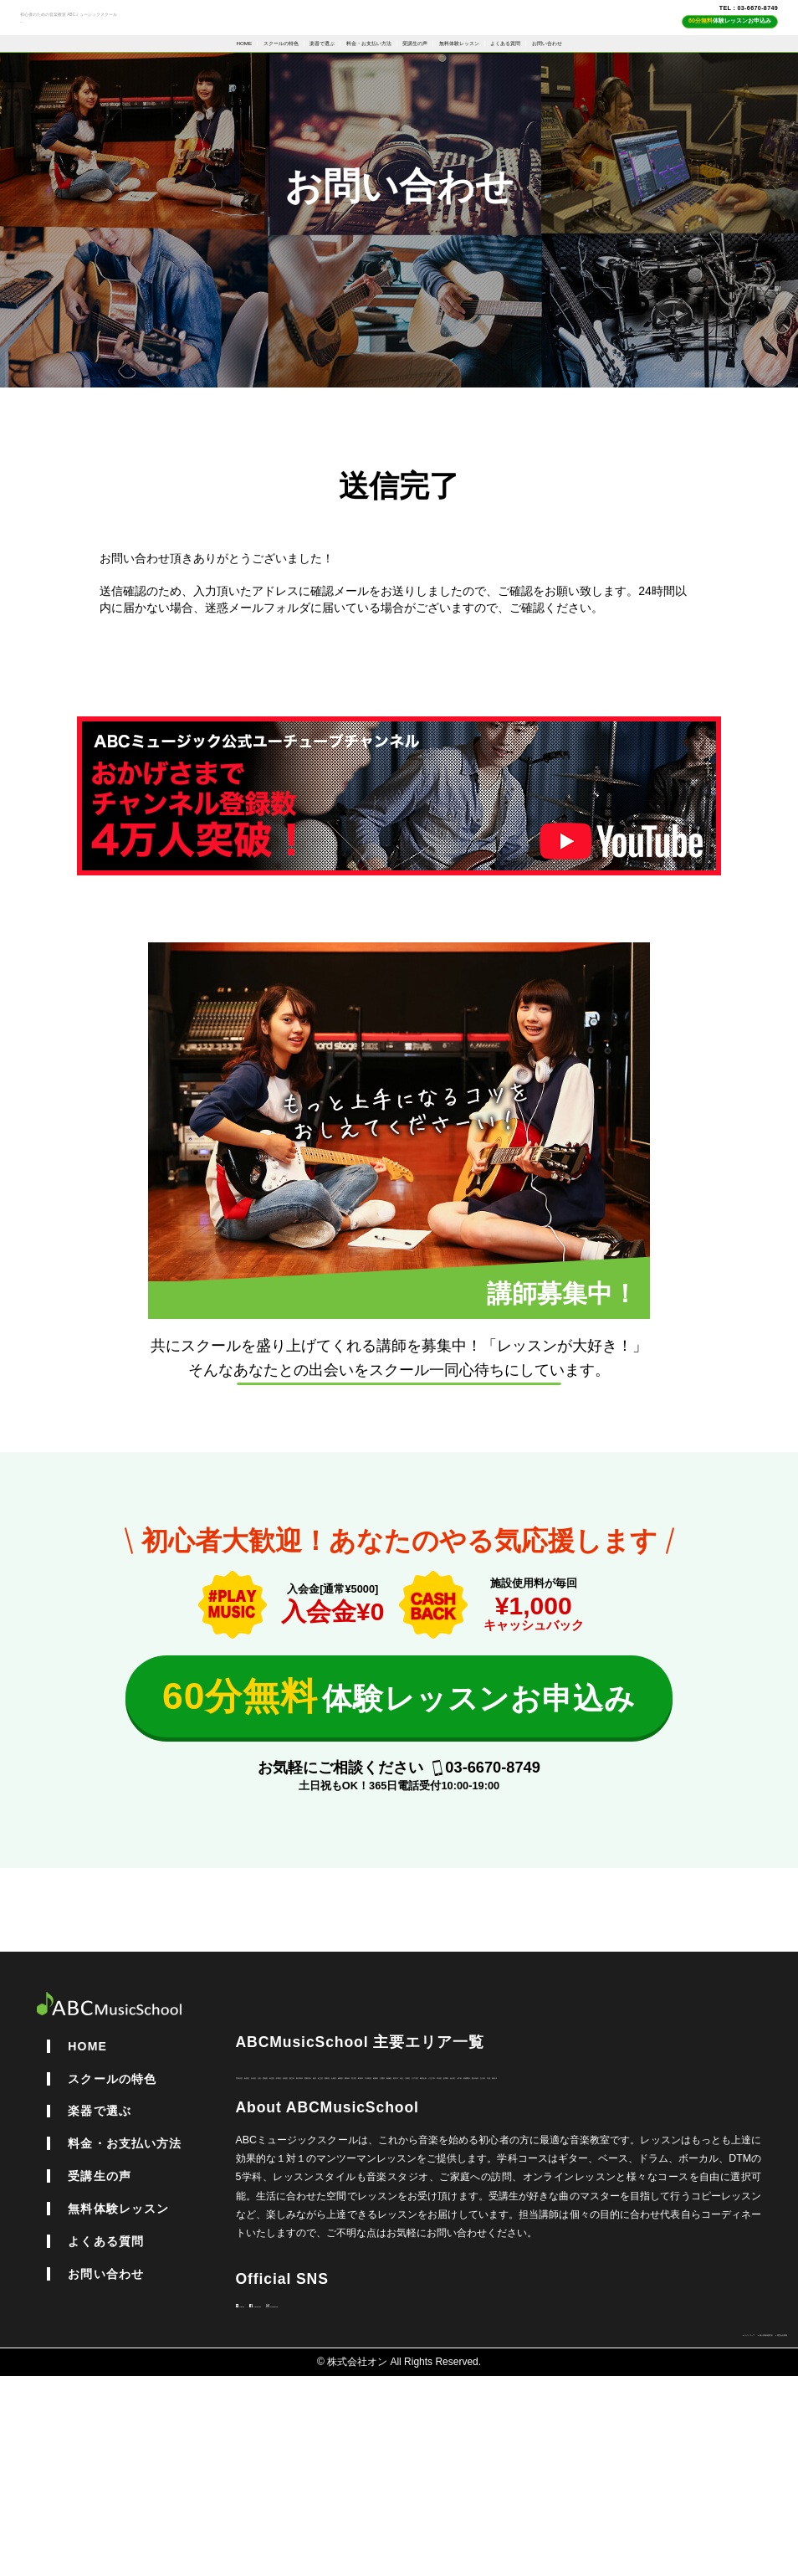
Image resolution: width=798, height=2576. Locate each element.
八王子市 (376, 2239)
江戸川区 (276, 2239)
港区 (708, 2201)
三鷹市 (602, 2219)
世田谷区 (256, 2201)
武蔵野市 (587, 2239)
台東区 (311, 2219)
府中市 (683, 2219)
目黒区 (532, 2201)
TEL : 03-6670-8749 (708, 20)
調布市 (391, 2219)
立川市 (683, 2239)
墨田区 (271, 2219)
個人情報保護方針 (648, 2532)
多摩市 (462, 2239)
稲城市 (562, 2219)
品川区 (502, 2239)
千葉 (718, 2239)
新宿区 (301, 2201)
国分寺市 (637, 2239)
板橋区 (642, 2219)
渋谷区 (341, 2201)
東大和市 (617, 2201)
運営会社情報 (754, 2532)
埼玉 (718, 2219)
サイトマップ (541, 2532)
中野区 (492, 2201)
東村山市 (326, 2239)
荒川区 (432, 2219)
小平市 (542, 2239)
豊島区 (411, 2201)
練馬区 (351, 2219)
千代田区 (517, 2219)
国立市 (572, 2201)
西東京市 (667, 2201)
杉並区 (452, 2201)
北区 (376, 2201)
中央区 (422, 2239)
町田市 (472, 2219)
